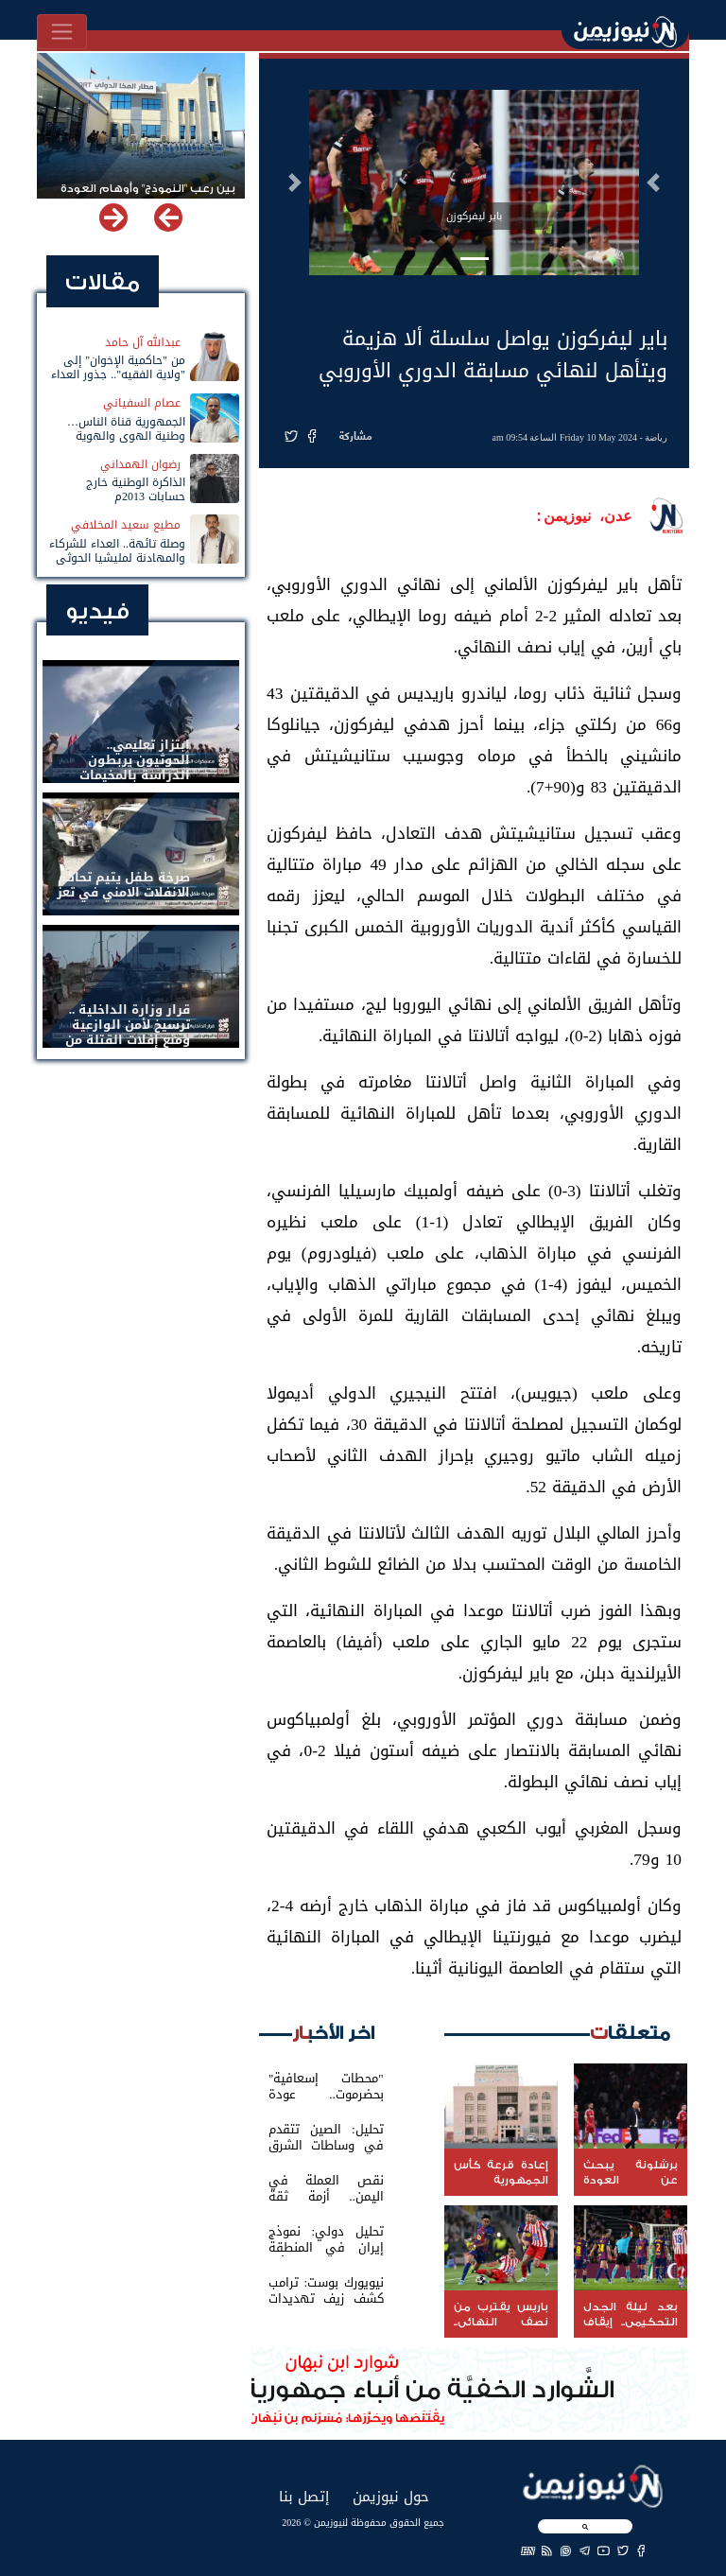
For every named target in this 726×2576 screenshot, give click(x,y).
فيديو (97, 611)
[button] (653, 182)
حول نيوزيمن (391, 2496)
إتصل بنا (304, 2496)
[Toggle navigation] (62, 31)
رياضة (656, 437)
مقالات (102, 282)
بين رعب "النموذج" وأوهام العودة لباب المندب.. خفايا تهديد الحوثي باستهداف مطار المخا (146, 197)
